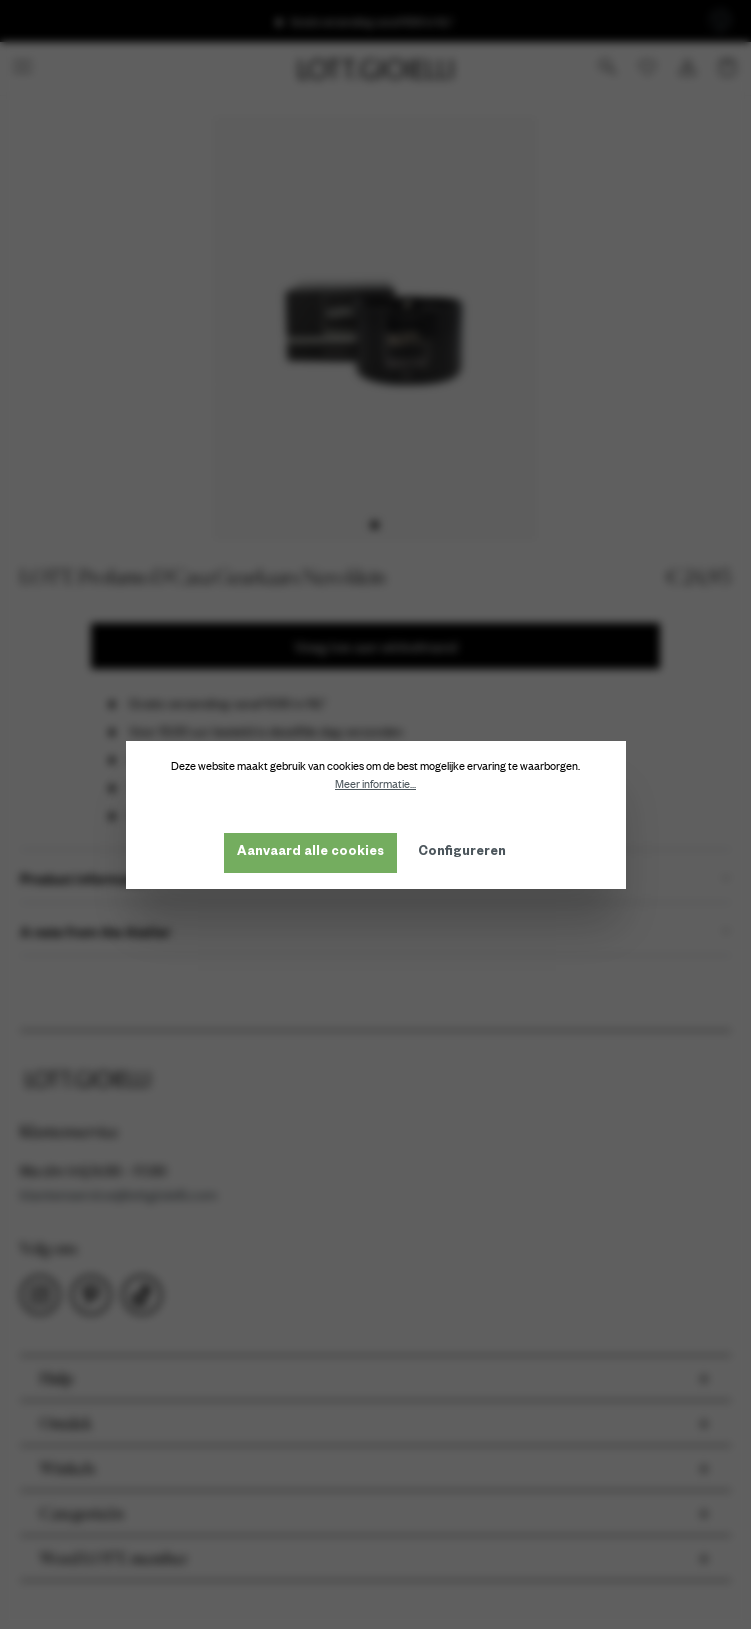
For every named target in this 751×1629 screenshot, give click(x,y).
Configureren (462, 853)
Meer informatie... (375, 784)
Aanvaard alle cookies (310, 853)
